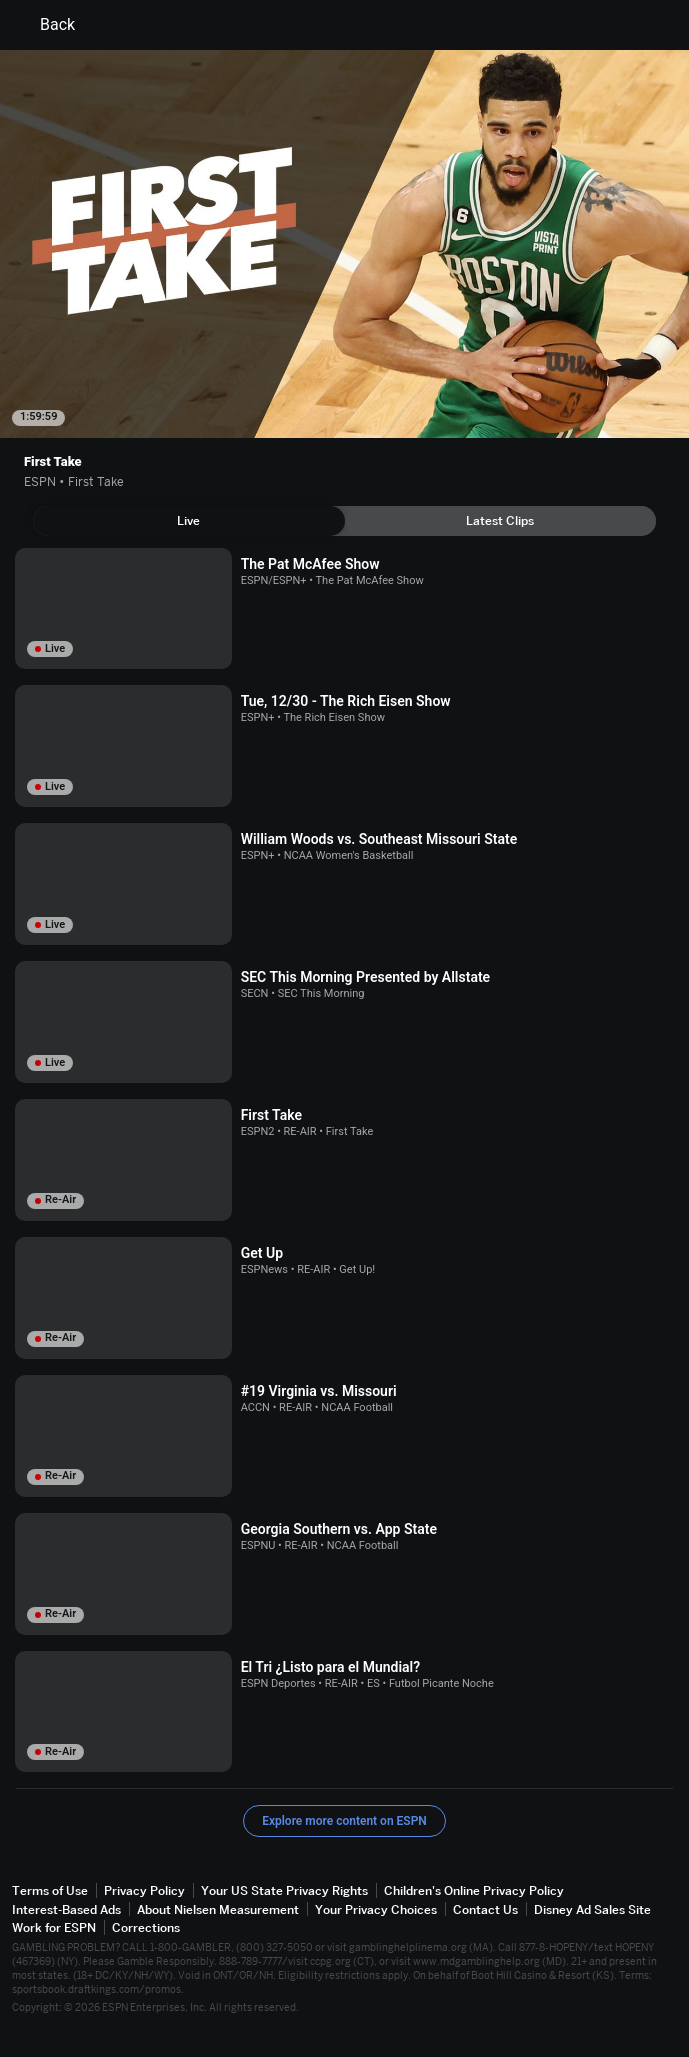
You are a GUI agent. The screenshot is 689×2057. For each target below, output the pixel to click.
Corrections (146, 1927)
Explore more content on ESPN (344, 1821)
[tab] (189, 521)
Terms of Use (50, 1890)
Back (45, 25)
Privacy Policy (144, 1890)
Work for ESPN (54, 1927)
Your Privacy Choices (376, 1909)
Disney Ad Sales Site (592, 1909)
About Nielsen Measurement (218, 1909)
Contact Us (485, 1909)
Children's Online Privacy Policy (474, 1890)
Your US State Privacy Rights (284, 1890)
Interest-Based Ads (66, 1909)
